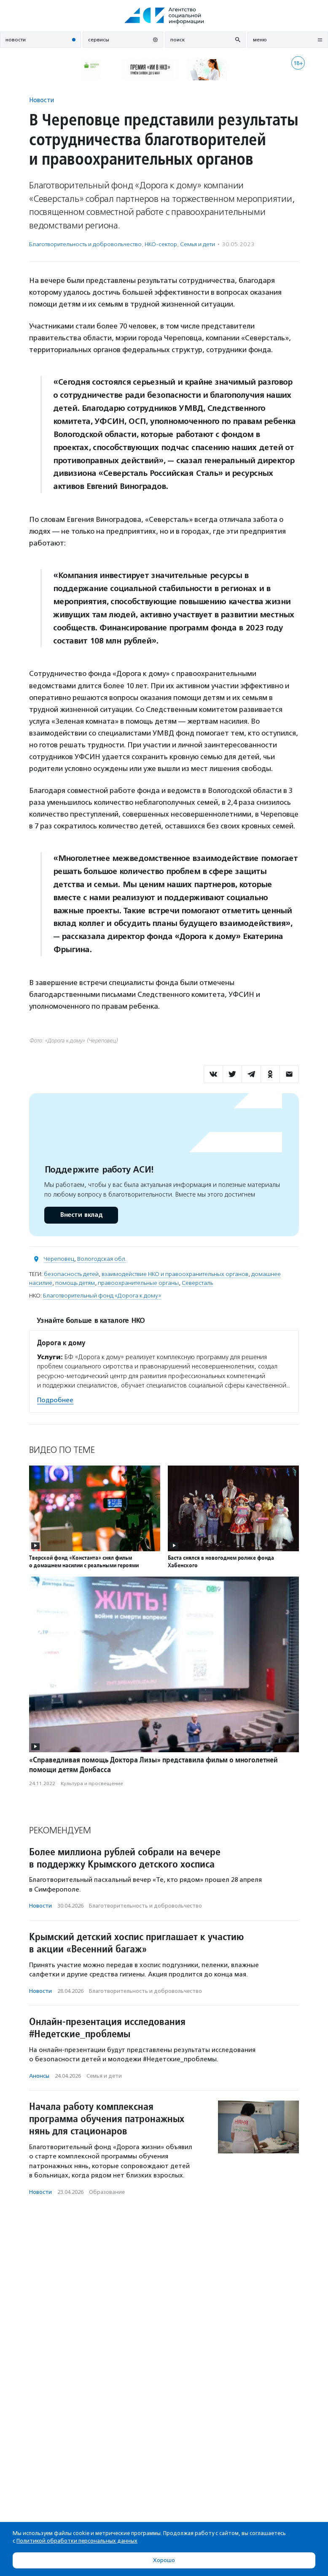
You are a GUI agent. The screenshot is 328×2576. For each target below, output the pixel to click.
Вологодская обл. (101, 1258)
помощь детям (75, 1283)
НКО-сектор (161, 244)
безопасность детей (71, 1274)
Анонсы (39, 2076)
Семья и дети (197, 244)
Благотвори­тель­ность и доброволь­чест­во (85, 244)
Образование (107, 2192)
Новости (41, 99)
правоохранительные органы (138, 1283)
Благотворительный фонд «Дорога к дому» (102, 1295)
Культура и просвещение (92, 1783)
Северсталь (197, 1283)
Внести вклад (81, 1215)
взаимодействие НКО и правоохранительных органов (175, 1274)
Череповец (58, 1258)
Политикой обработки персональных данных (76, 2541)
